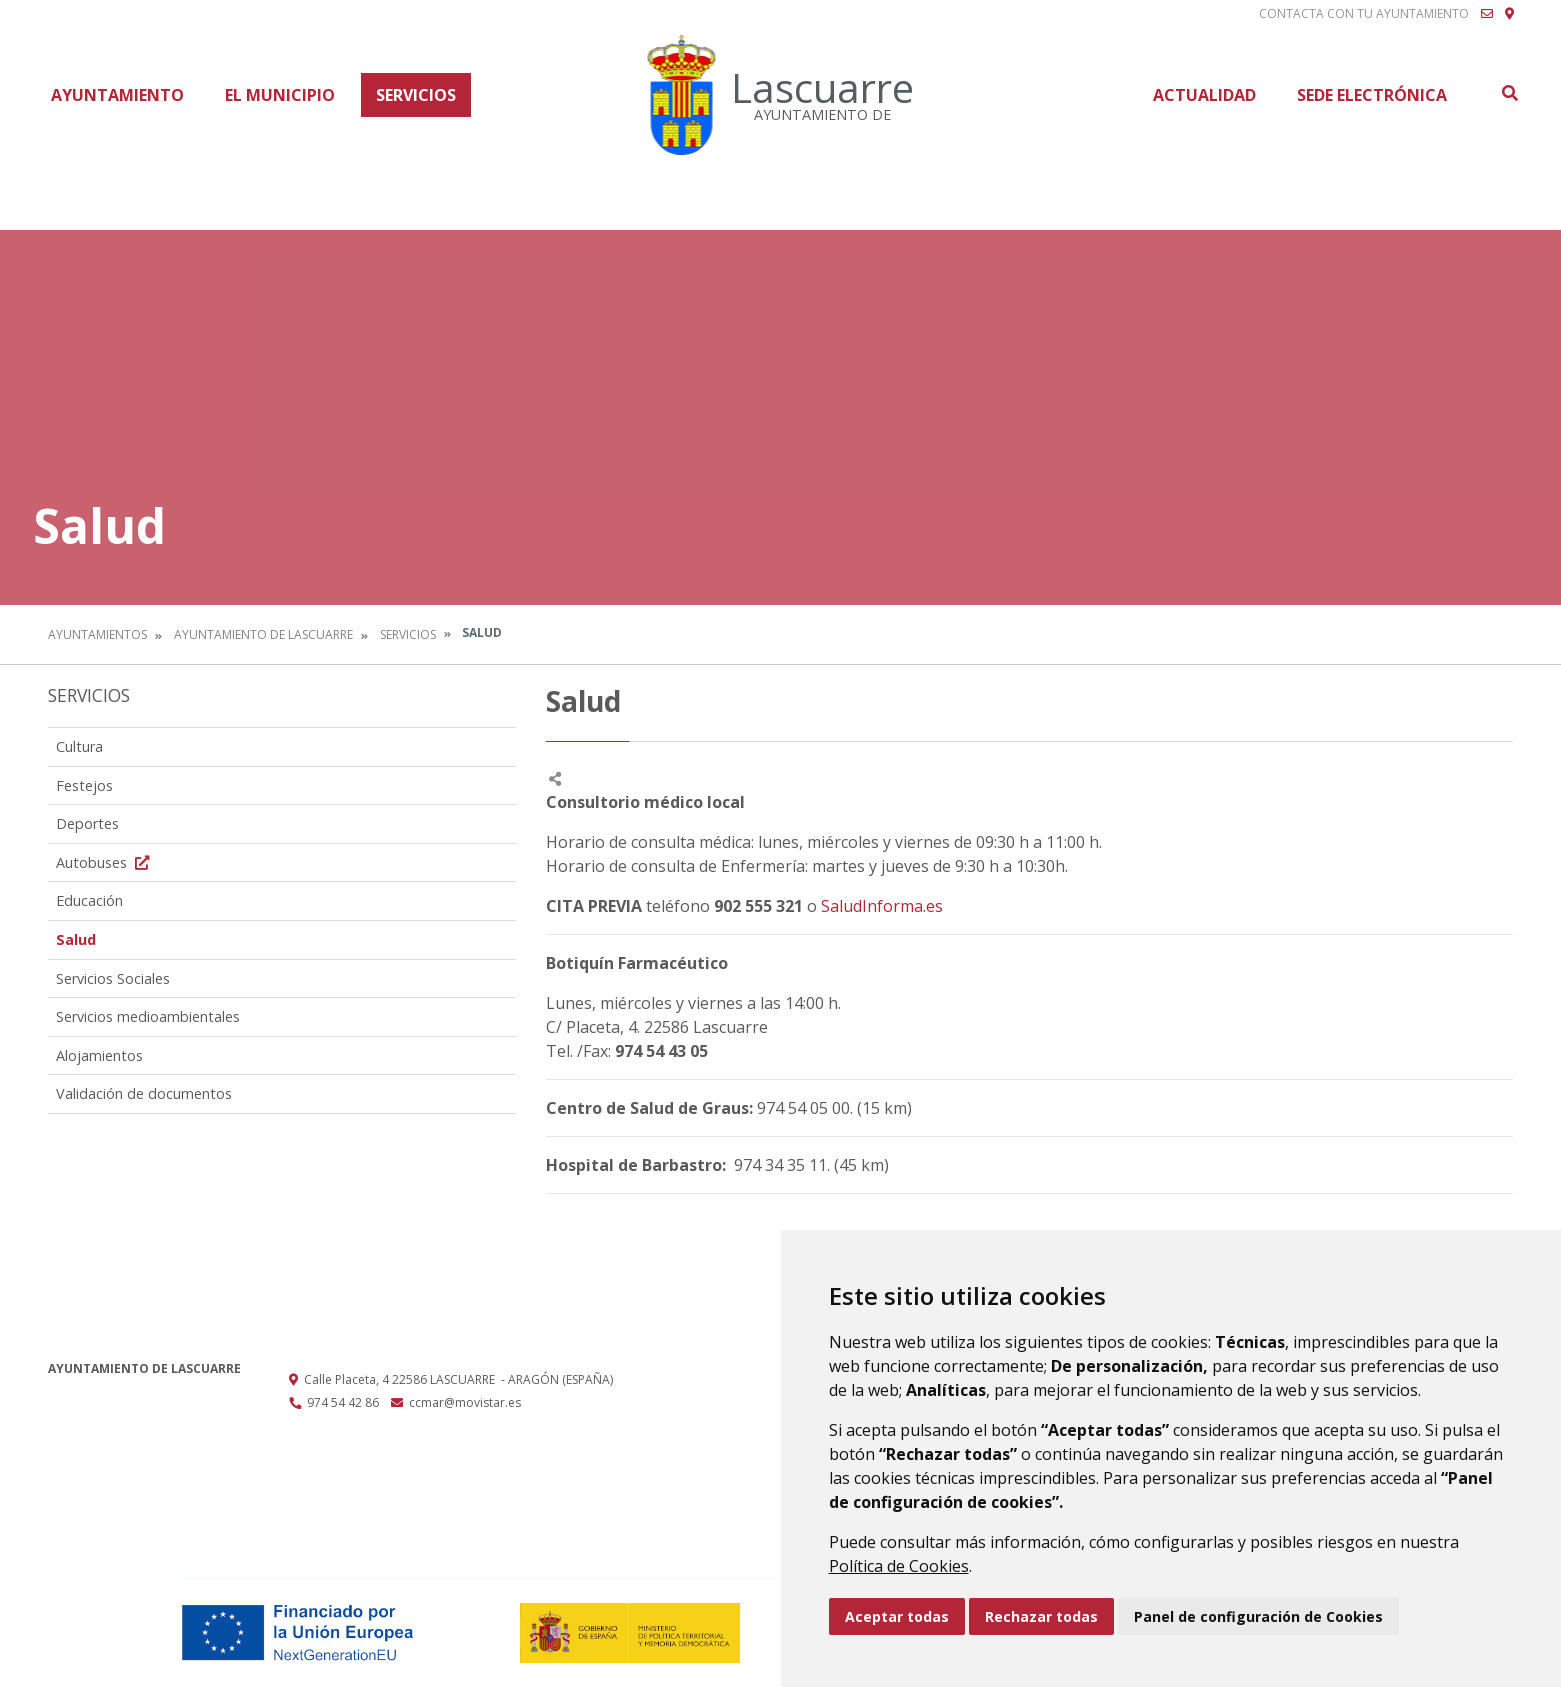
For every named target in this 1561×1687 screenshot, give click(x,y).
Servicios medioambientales (148, 1016)
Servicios (416, 95)
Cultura (79, 746)
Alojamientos (99, 1055)
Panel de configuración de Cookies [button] (1258, 1616)
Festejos (84, 785)
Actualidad (1204, 95)
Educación (89, 900)
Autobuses (105, 862)
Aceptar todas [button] (897, 1616)
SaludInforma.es (882, 906)
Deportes (87, 823)
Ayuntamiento (117, 95)
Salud (76, 939)
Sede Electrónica (1372, 95)
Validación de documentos (144, 1093)
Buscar (1509, 93)
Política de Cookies (899, 1566)
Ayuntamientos (97, 634)
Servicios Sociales (113, 978)
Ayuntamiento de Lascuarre (263, 634)
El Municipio (280, 95)
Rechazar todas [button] (1041, 1616)
